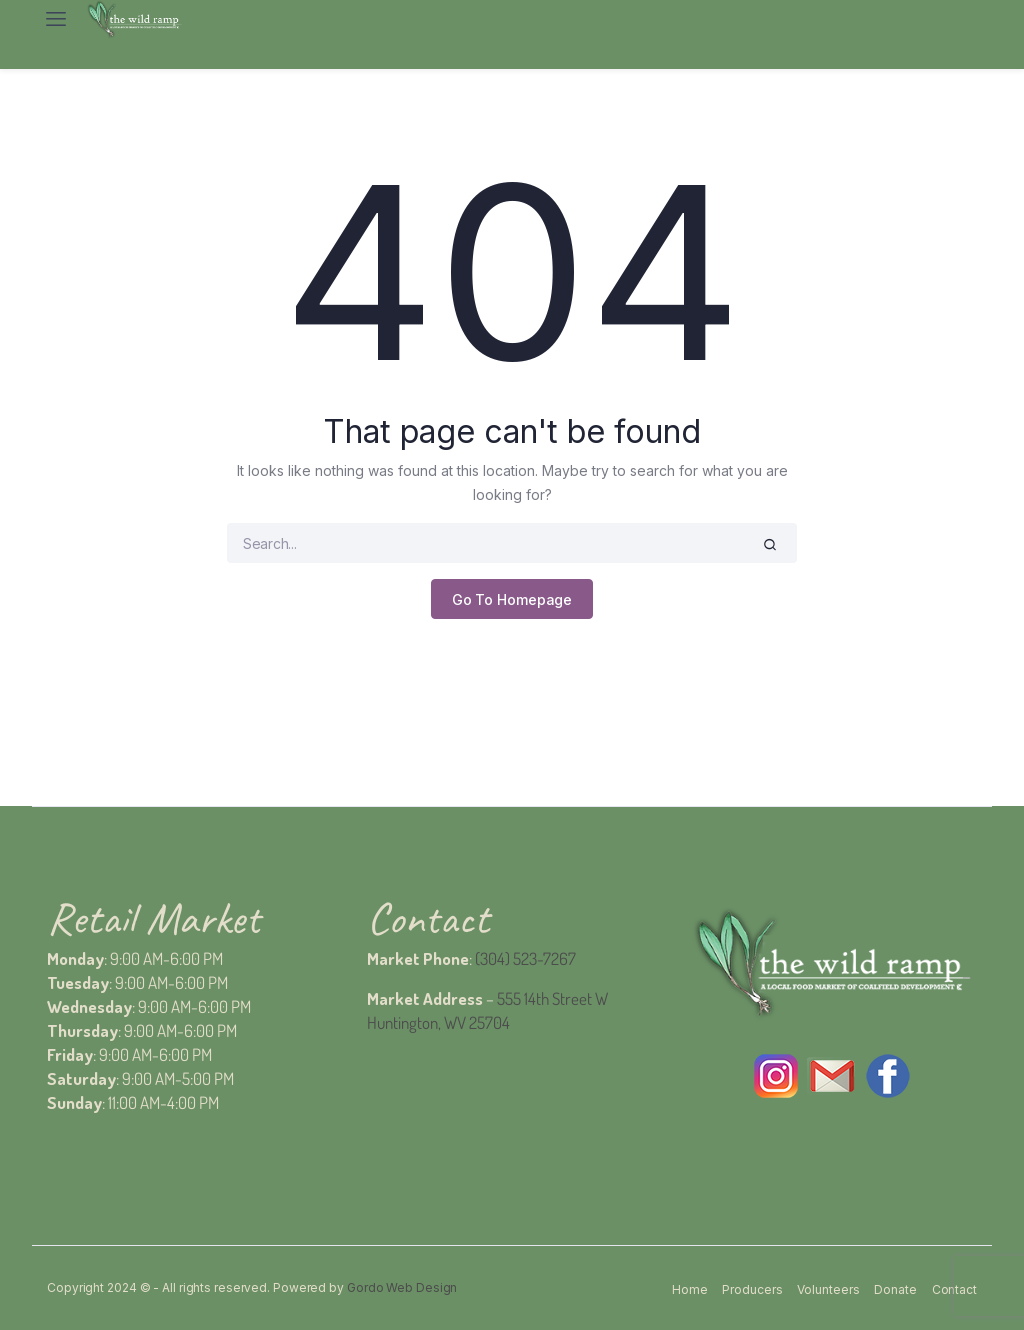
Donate (895, 1289)
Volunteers (828, 1289)
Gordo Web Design (402, 1287)
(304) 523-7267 (525, 958)
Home (690, 1289)
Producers (752, 1289)
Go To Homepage (512, 599)
